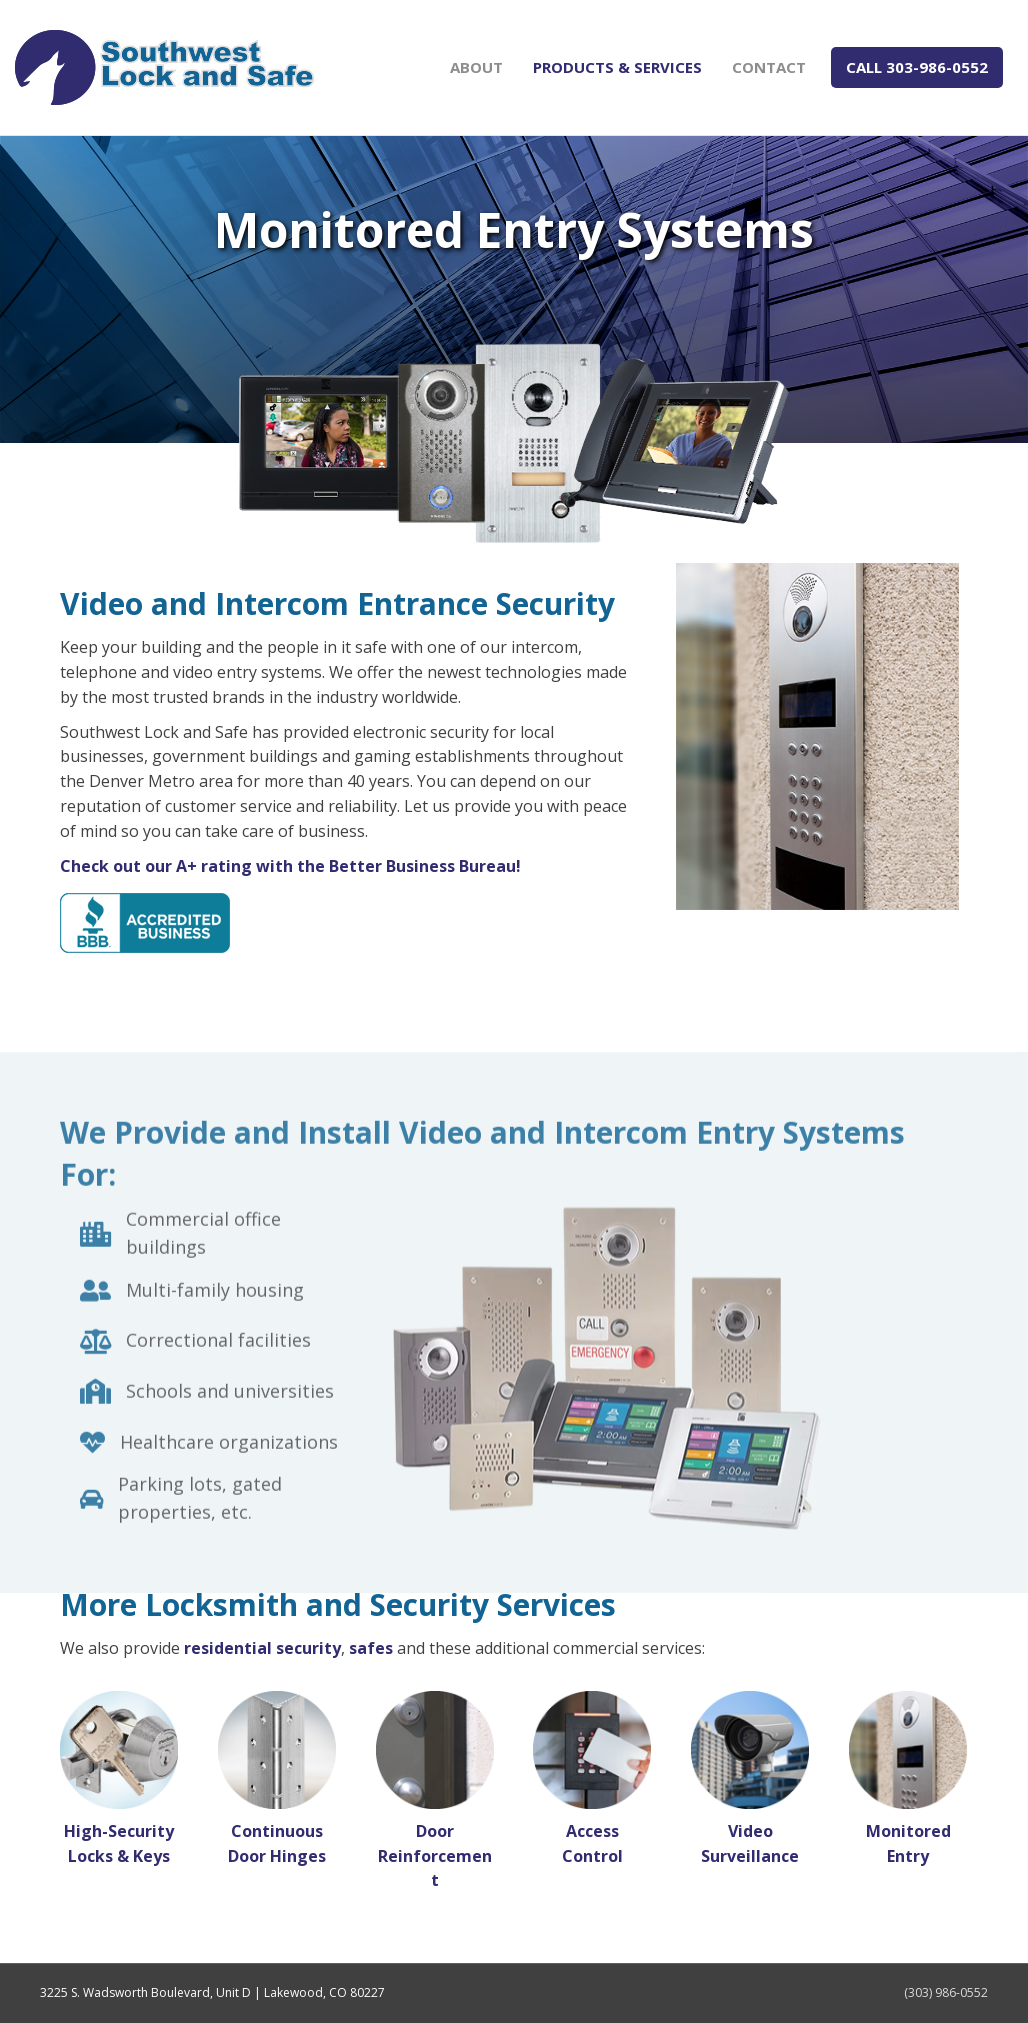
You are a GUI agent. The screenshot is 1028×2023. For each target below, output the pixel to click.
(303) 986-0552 (946, 1992)
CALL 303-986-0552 (917, 67)
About (476, 67)
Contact (769, 67)
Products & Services (617, 67)
